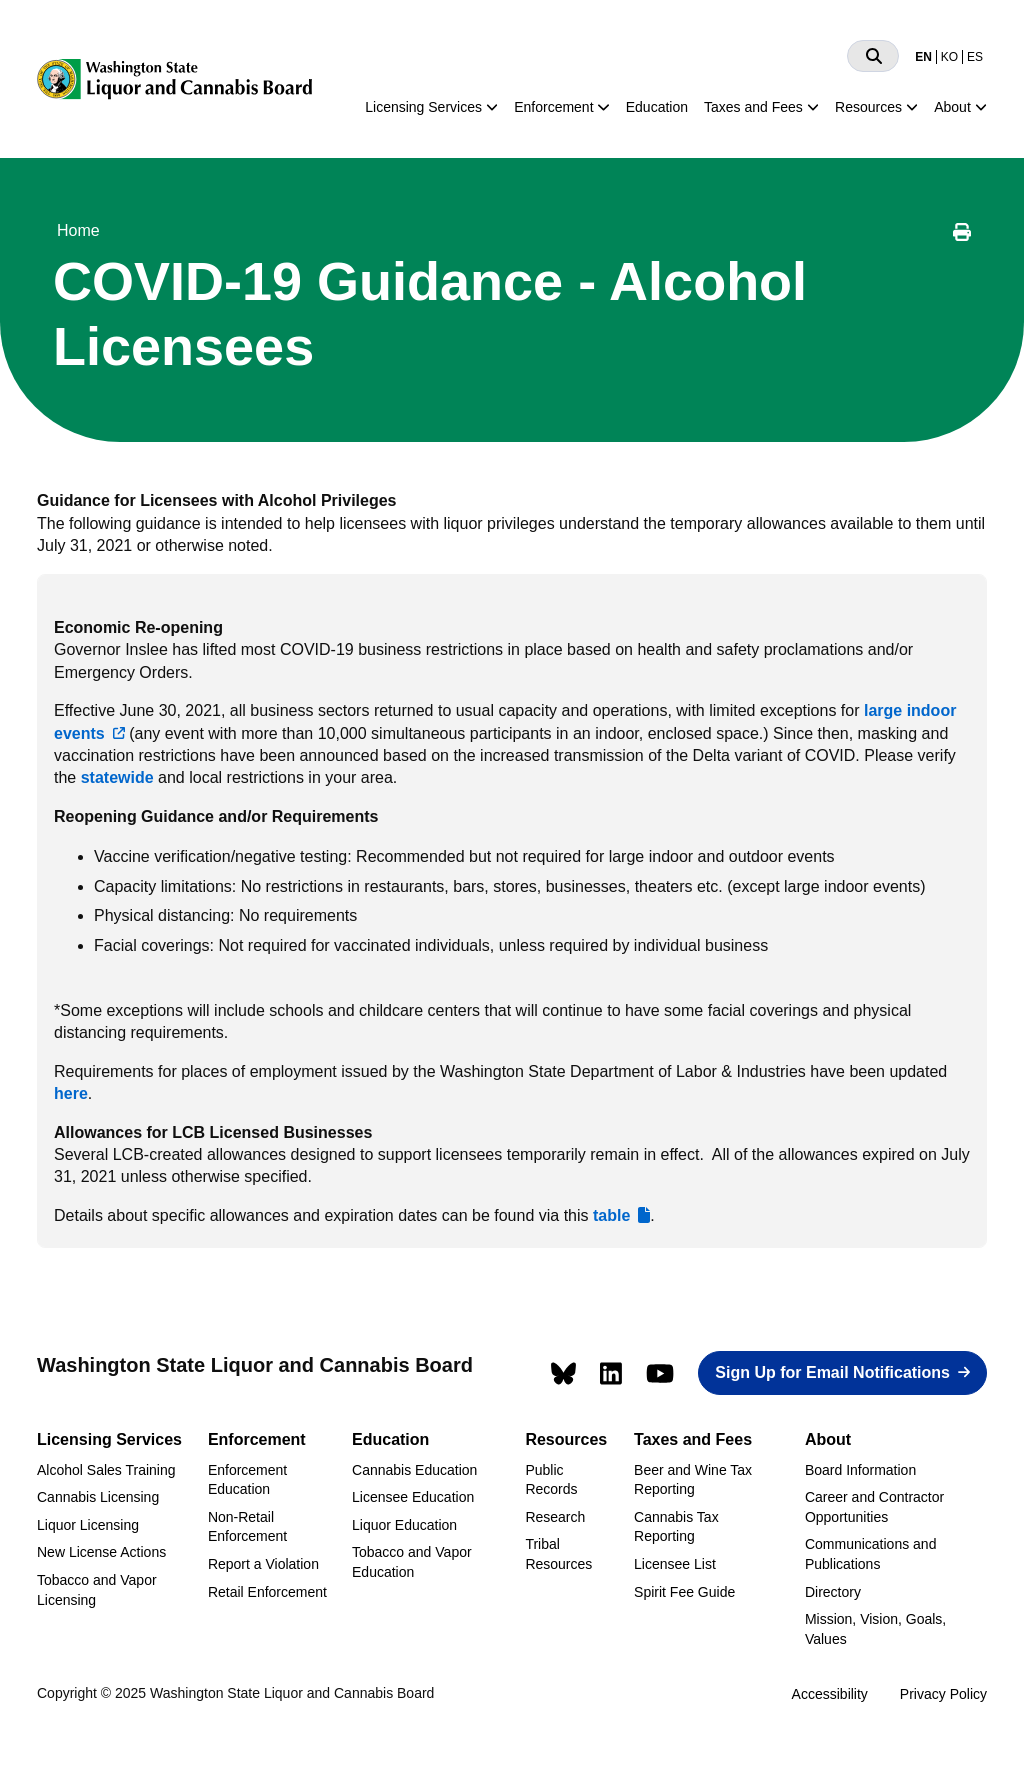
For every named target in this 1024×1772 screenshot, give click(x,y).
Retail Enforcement (267, 1592)
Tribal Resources (558, 1554)
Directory (833, 1592)
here (71, 1093)
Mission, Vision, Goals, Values (875, 1629)
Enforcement (553, 107)
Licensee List (675, 1564)
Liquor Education (404, 1525)
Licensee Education (413, 1497)
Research (555, 1517)
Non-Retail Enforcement (247, 1527)
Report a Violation (263, 1564)
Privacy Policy (943, 1694)
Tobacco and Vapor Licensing (97, 1590)
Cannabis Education (414, 1470)
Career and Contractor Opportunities (874, 1507)
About (952, 107)
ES (975, 57)
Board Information (860, 1470)
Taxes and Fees (753, 107)
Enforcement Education (247, 1480)
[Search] (873, 56)
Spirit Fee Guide (684, 1592)
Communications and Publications (871, 1554)
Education (657, 107)
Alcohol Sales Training (106, 1470)
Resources (868, 107)
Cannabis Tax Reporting (676, 1527)
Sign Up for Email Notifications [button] (832, 1372)
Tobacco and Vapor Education (412, 1562)
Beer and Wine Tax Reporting (693, 1480)
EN (923, 57)
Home (78, 230)
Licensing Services (423, 107)
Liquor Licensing (88, 1525)
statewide (117, 777)
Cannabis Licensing (98, 1497)
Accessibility (830, 1694)
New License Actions (101, 1552)
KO (949, 57)
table (611, 1215)
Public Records (551, 1480)
